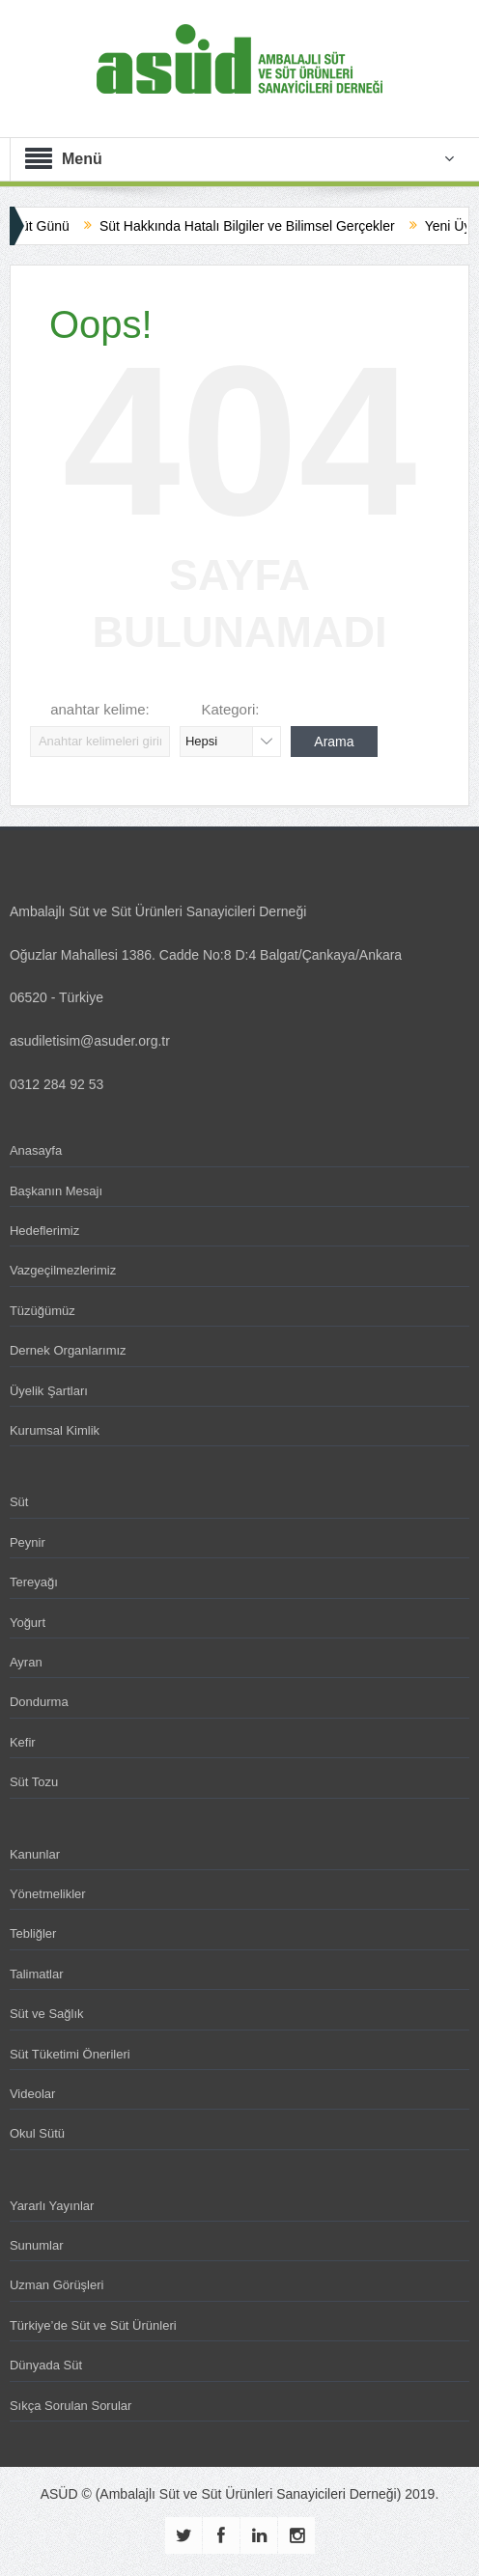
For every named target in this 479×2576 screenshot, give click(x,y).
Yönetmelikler (48, 1894)
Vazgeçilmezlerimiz (63, 1270)
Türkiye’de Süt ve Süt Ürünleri (93, 2325)
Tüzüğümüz (42, 1310)
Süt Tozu (34, 1782)
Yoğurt (27, 1622)
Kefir (23, 1742)
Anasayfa (36, 1150)
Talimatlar (37, 1974)
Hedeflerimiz (44, 1230)
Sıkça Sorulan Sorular (70, 2405)
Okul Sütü (37, 2133)
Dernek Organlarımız (68, 1350)
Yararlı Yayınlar (52, 2205)
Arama (333, 741)
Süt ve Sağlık (47, 2013)
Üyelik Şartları (49, 1391)
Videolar (32, 2093)
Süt (19, 1502)
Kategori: (230, 709)
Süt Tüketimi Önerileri (70, 2054)
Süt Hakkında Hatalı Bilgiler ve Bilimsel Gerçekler (260, 226)
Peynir (27, 1542)
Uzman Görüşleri (57, 2285)
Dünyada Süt (46, 2365)
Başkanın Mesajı (56, 1191)
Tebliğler (33, 1933)
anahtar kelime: (100, 709)
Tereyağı (34, 1582)
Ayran (26, 1662)
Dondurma (39, 1701)
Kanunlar (35, 1854)
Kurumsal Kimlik (54, 1430)
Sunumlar (37, 2245)
